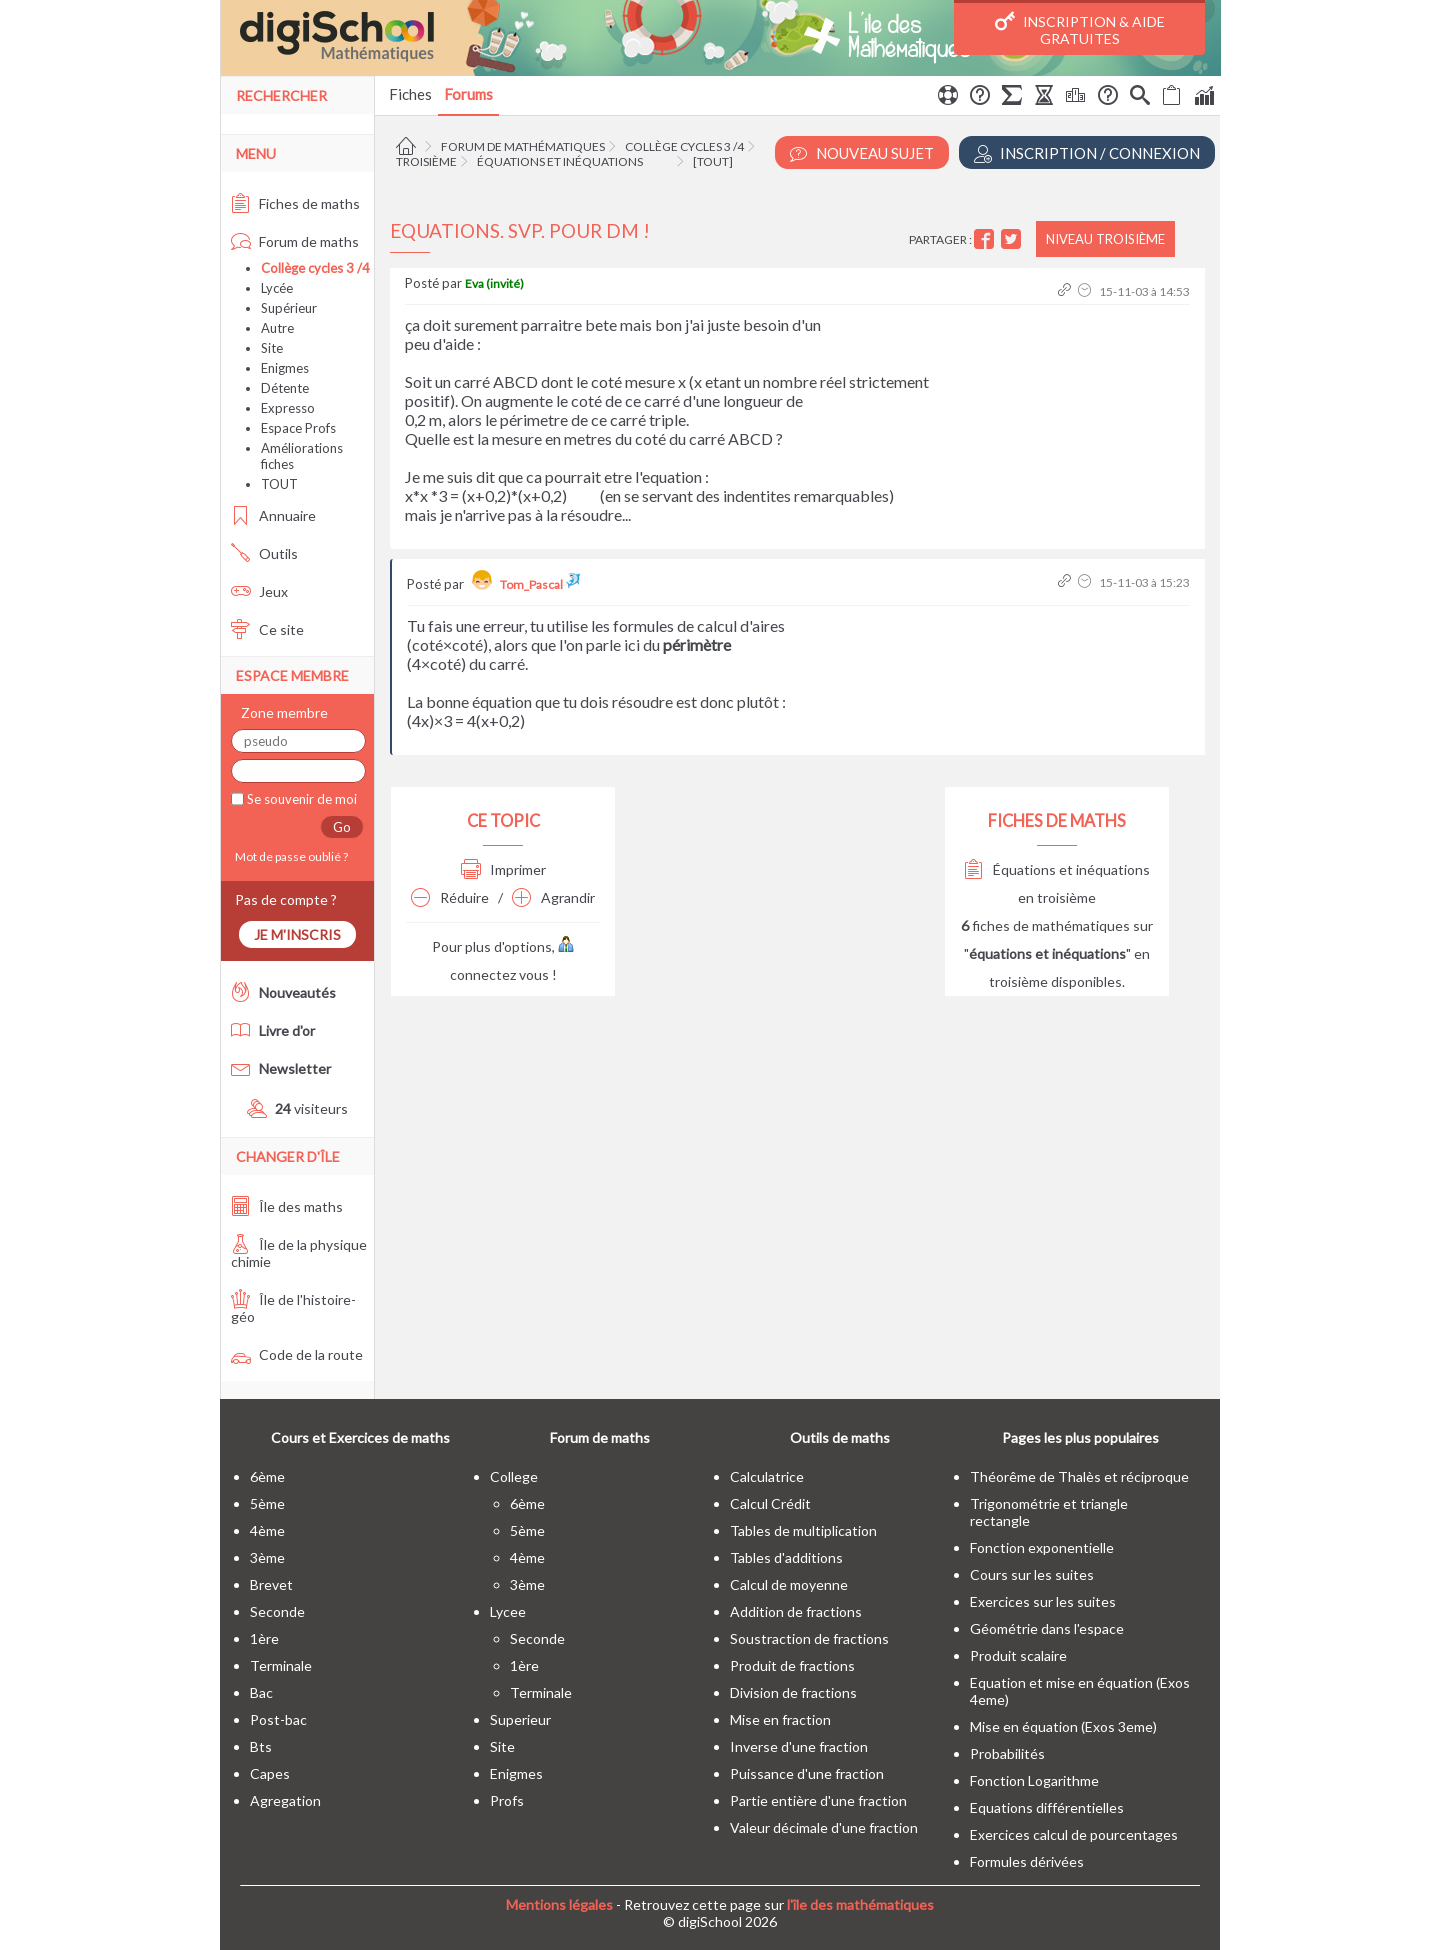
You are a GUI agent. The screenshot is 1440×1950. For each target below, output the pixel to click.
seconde (277, 1611)
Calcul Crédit (770, 1503)
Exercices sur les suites (1043, 1601)
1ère (264, 1638)
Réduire (450, 897)
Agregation (285, 1800)
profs (507, 1800)
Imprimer (503, 869)
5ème (267, 1503)
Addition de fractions (796, 1611)
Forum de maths (295, 241)
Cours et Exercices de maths (360, 1437)
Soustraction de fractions (809, 1638)
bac (261, 1692)
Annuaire (273, 515)
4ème (267, 1530)
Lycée (277, 288)
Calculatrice (767, 1476)
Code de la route (297, 1354)
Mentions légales (559, 1904)
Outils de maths (840, 1437)
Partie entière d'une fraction (818, 1800)
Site (272, 348)
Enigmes (285, 368)
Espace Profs (298, 428)
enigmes (516, 1773)
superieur (520, 1719)
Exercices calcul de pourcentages (1074, 1834)
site (502, 1746)
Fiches (410, 94)
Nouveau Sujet (862, 153)
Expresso (288, 408)
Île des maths (287, 1206)
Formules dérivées (1027, 1861)
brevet (271, 1584)
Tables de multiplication (803, 1530)
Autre (277, 328)
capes (270, 1773)
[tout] (713, 161)
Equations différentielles (1047, 1807)
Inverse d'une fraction (799, 1746)
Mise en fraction (780, 1719)
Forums (468, 94)
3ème (267, 1557)
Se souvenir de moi (300, 799)
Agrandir (553, 897)
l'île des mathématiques (860, 1904)
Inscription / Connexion (1087, 153)
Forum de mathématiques (523, 146)
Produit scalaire (1018, 1655)
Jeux (259, 591)
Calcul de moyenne (789, 1584)
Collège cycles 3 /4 (684, 146)
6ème (267, 1476)
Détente (285, 388)
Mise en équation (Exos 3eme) (1063, 1726)
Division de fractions (793, 1692)
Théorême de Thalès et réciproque (1079, 1476)
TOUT (279, 484)
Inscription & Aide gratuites (1080, 29)
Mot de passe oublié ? (289, 856)
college (514, 1476)
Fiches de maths (295, 203)
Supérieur (289, 308)
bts (261, 1746)
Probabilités (1007, 1753)
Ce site (267, 629)
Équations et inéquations (560, 161)
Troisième (426, 161)
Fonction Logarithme (1034, 1780)
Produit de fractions (792, 1665)
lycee (508, 1611)
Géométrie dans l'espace (1047, 1628)
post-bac (278, 1719)
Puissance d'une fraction (807, 1773)
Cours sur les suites (1032, 1574)
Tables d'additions (786, 1557)
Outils (264, 553)
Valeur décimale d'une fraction (824, 1827)
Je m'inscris (297, 934)
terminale (281, 1665)
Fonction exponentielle (1042, 1547)
